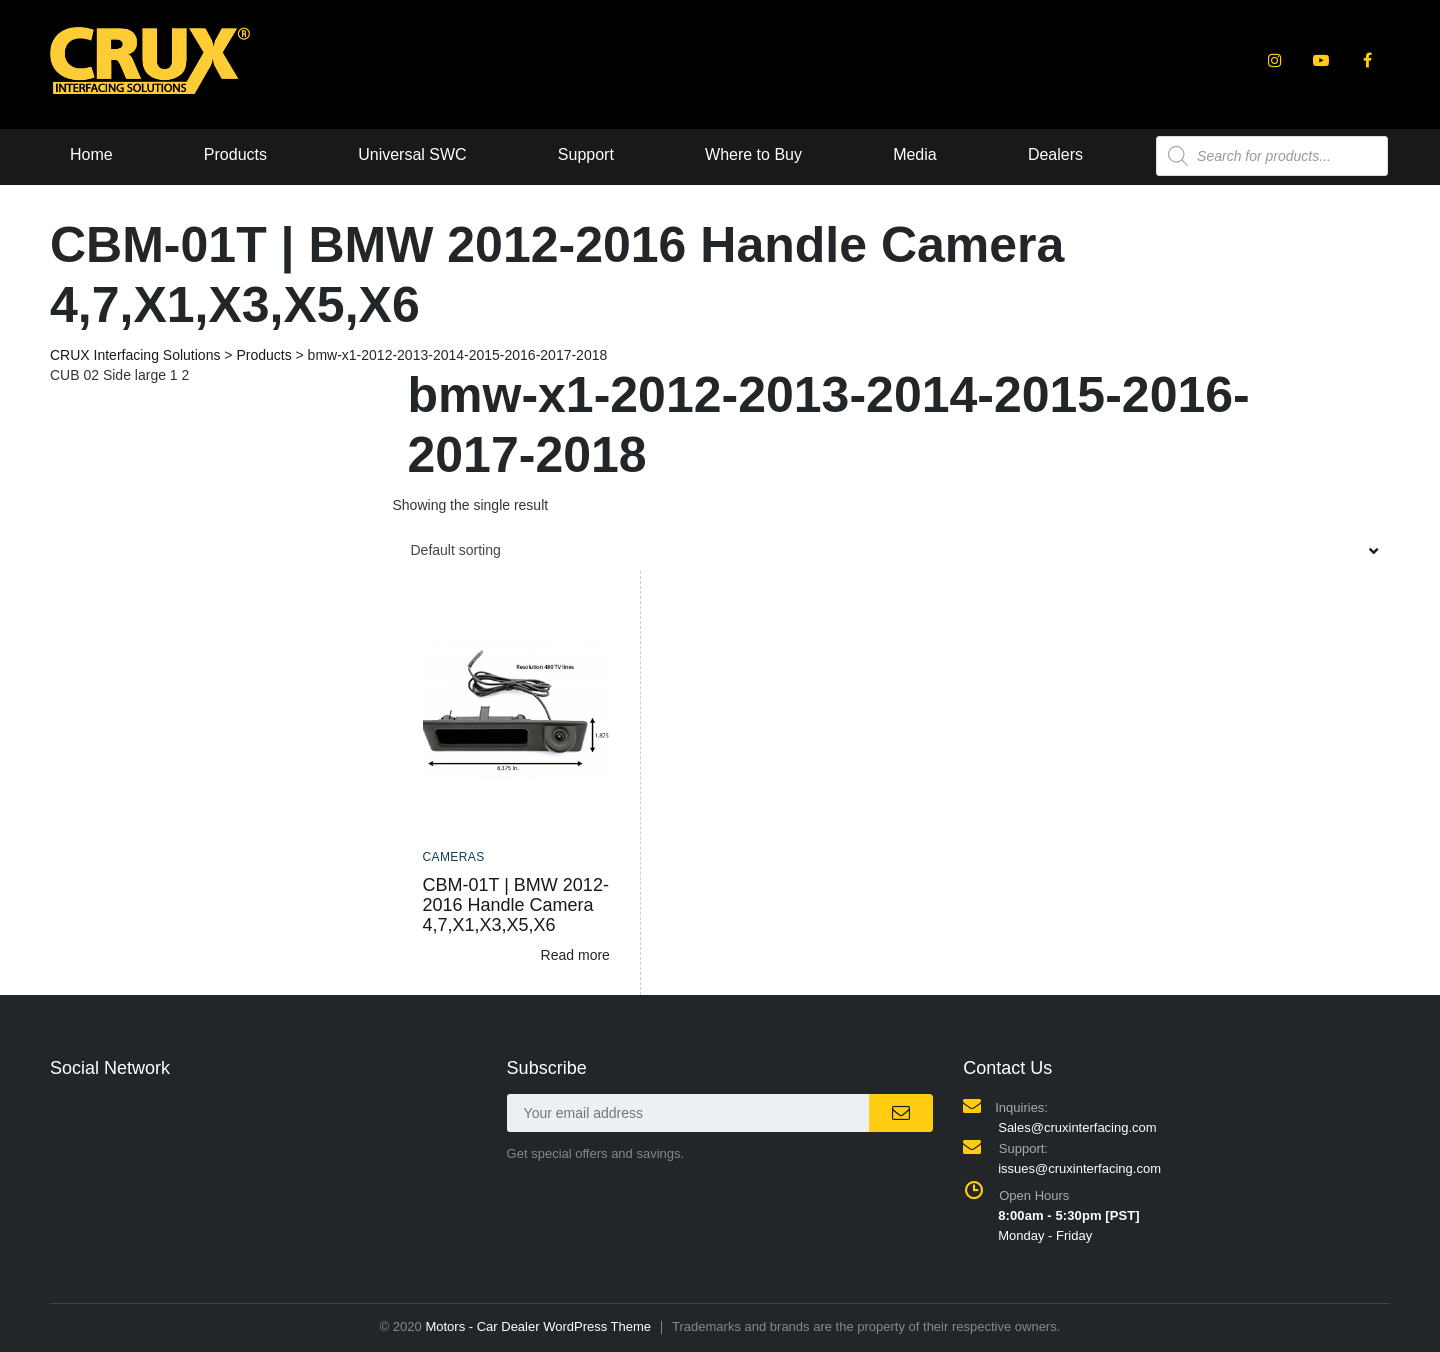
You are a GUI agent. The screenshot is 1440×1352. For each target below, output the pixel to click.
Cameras (454, 857)
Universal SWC (413, 154)
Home (91, 154)
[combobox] (892, 550)
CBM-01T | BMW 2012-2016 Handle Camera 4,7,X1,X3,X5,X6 (516, 905)
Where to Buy (755, 154)
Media (918, 154)
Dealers (1058, 154)
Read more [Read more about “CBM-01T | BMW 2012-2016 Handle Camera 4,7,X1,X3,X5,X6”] (575, 955)
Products (235, 154)
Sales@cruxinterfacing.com (1077, 1127)
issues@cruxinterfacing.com (1079, 1168)
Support (587, 154)
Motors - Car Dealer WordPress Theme (538, 1326)
